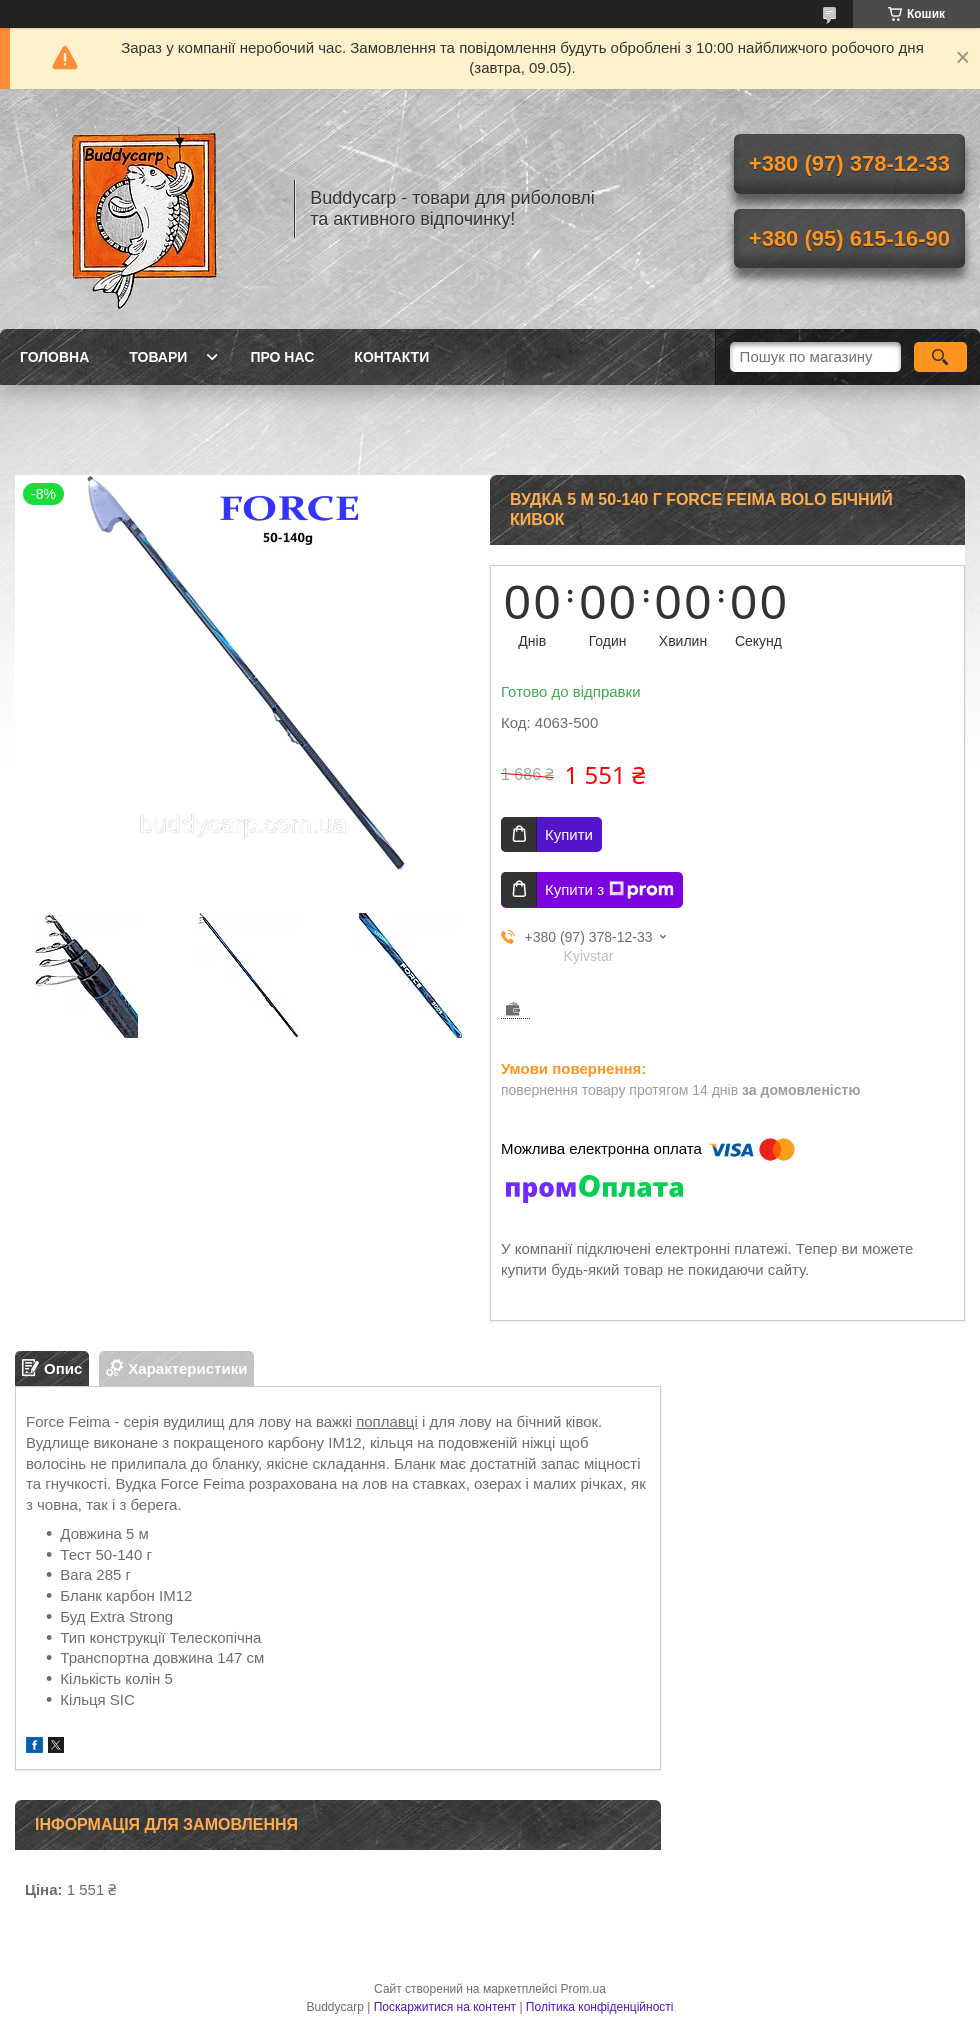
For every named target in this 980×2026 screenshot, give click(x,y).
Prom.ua (583, 1989)
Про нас (282, 357)
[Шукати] (940, 357)
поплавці (387, 1421)
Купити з (609, 890)
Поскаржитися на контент (445, 2007)
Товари (158, 357)
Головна (54, 357)
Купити (569, 834)
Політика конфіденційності (600, 2007)
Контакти (391, 357)
